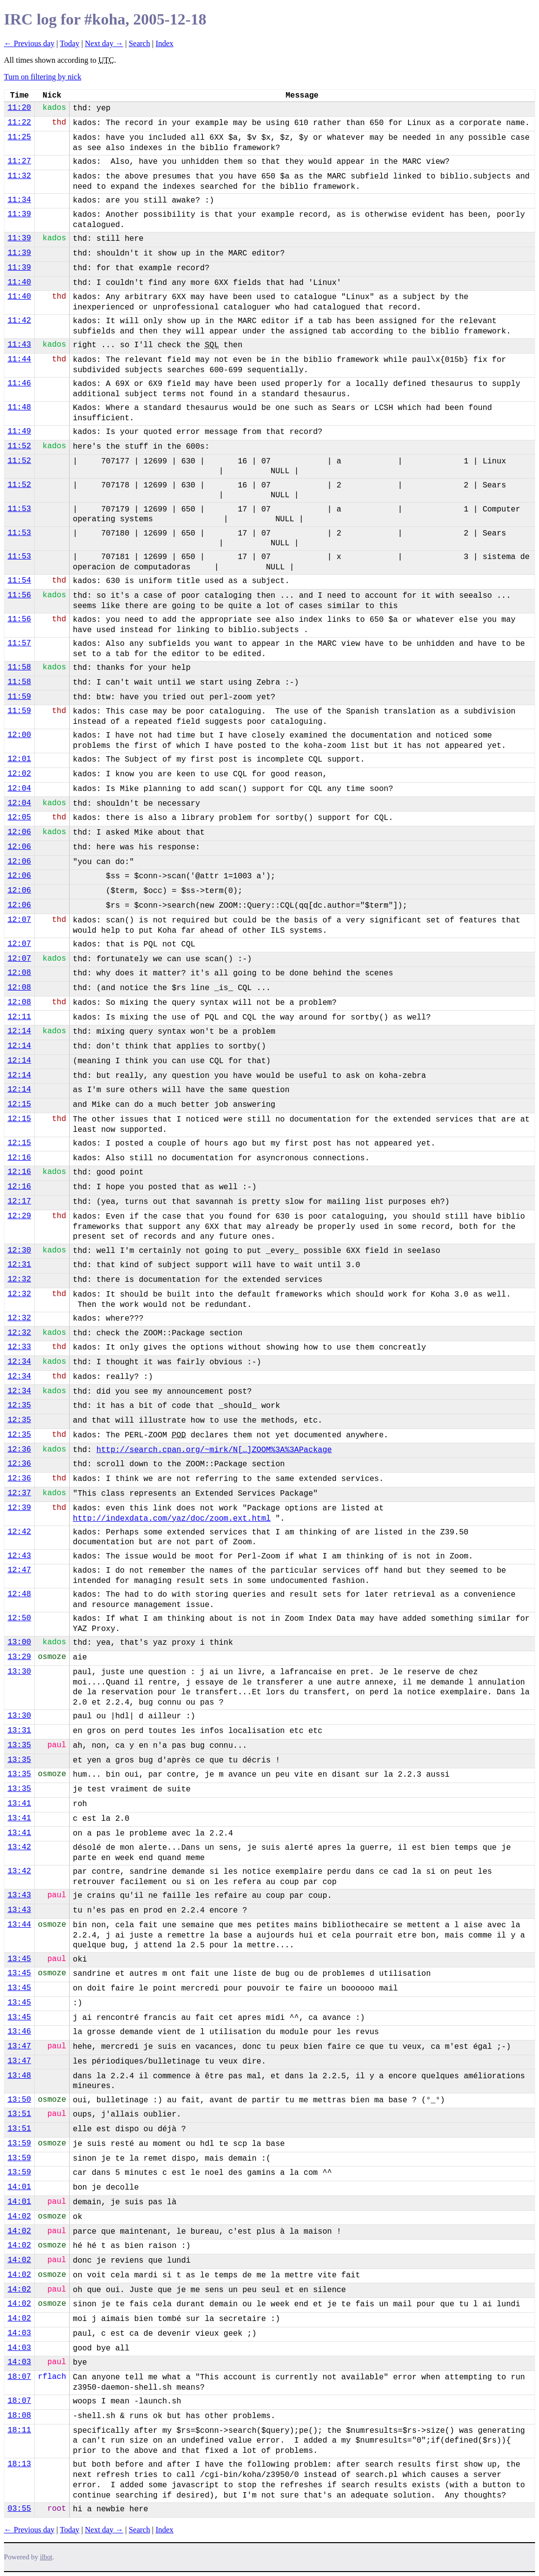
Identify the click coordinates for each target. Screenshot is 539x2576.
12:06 (19, 832)
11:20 (19, 107)
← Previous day (29, 43)
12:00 (19, 735)
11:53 (19, 509)
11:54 (19, 580)
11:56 (19, 595)
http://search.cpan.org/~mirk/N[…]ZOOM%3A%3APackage (214, 1450)
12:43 (19, 1556)
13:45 (19, 1959)
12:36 (19, 1449)
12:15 (19, 1104)
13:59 (19, 2143)
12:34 (19, 1361)
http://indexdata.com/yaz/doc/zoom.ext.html (172, 1518)
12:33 (19, 1347)
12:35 (19, 1405)
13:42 (19, 1847)
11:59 (19, 696)
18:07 (19, 2376)
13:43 (19, 1895)
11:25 (19, 137)
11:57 (19, 643)
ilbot (46, 2557)
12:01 (19, 759)
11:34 (19, 200)
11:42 (19, 320)
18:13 (19, 2464)
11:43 (19, 344)
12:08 (19, 973)
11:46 (19, 383)
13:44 (19, 1924)
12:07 (19, 920)
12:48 (19, 1594)
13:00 (19, 1642)
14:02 (19, 2216)
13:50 (19, 2099)
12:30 (19, 1250)
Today (69, 43)
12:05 (19, 817)
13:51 (19, 2114)
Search (139, 43)
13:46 (19, 2031)
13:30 (19, 1671)
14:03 (19, 2333)
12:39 (19, 1508)
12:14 (19, 1031)
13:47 (19, 2046)
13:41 (19, 1803)
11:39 (19, 214)
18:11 (19, 2430)
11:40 (19, 282)
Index (164, 43)
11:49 (19, 431)
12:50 (19, 1618)
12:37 (19, 1493)
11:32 (19, 176)
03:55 (19, 2508)
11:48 (19, 407)
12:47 (19, 1570)
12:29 (19, 1216)
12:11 (19, 1017)
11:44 (19, 359)
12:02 (19, 773)
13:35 (19, 1745)
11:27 (19, 161)
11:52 (19, 446)
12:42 (19, 1532)
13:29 (19, 1657)
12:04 (19, 788)
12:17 (19, 1201)
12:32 (19, 1279)
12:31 (19, 1264)
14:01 (19, 2187)
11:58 (19, 667)
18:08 (19, 2415)
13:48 (19, 2075)
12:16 (19, 1157)
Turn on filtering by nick (42, 77)
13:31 (19, 1730)
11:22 (19, 122)
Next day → (104, 43)
